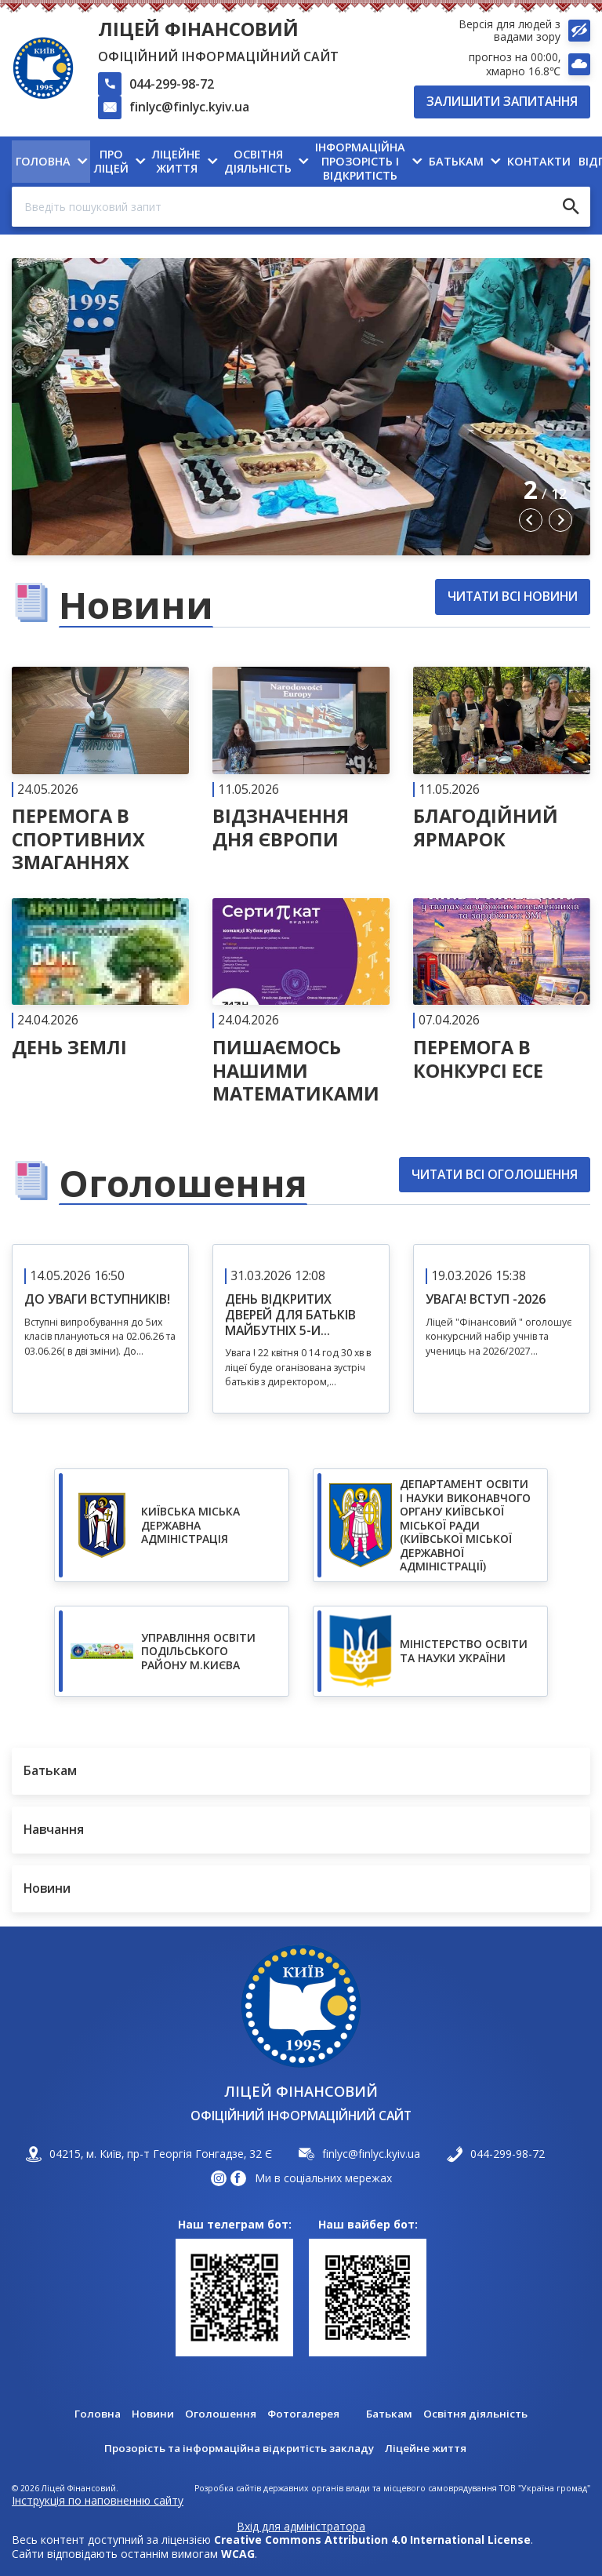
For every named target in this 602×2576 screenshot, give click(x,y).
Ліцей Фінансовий (198, 29)
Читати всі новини (513, 598)
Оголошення (217, 2414)
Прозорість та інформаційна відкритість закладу (237, 2448)
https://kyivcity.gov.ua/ (171, 1528)
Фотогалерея (301, 2414)
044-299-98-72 (171, 84)
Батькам (390, 2414)
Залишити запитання (502, 101)
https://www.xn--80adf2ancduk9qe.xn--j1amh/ (171, 1653)
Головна (94, 2414)
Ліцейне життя (433, 2448)
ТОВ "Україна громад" (544, 2488)
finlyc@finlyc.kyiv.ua (189, 106)
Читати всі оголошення (495, 1176)
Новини (150, 2414)
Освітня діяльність (479, 2414)
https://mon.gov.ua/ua (430, 1653)
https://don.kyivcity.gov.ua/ (430, 1528)
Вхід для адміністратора (301, 2527)
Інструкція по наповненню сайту (97, 2500)
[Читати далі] (100, 773)
